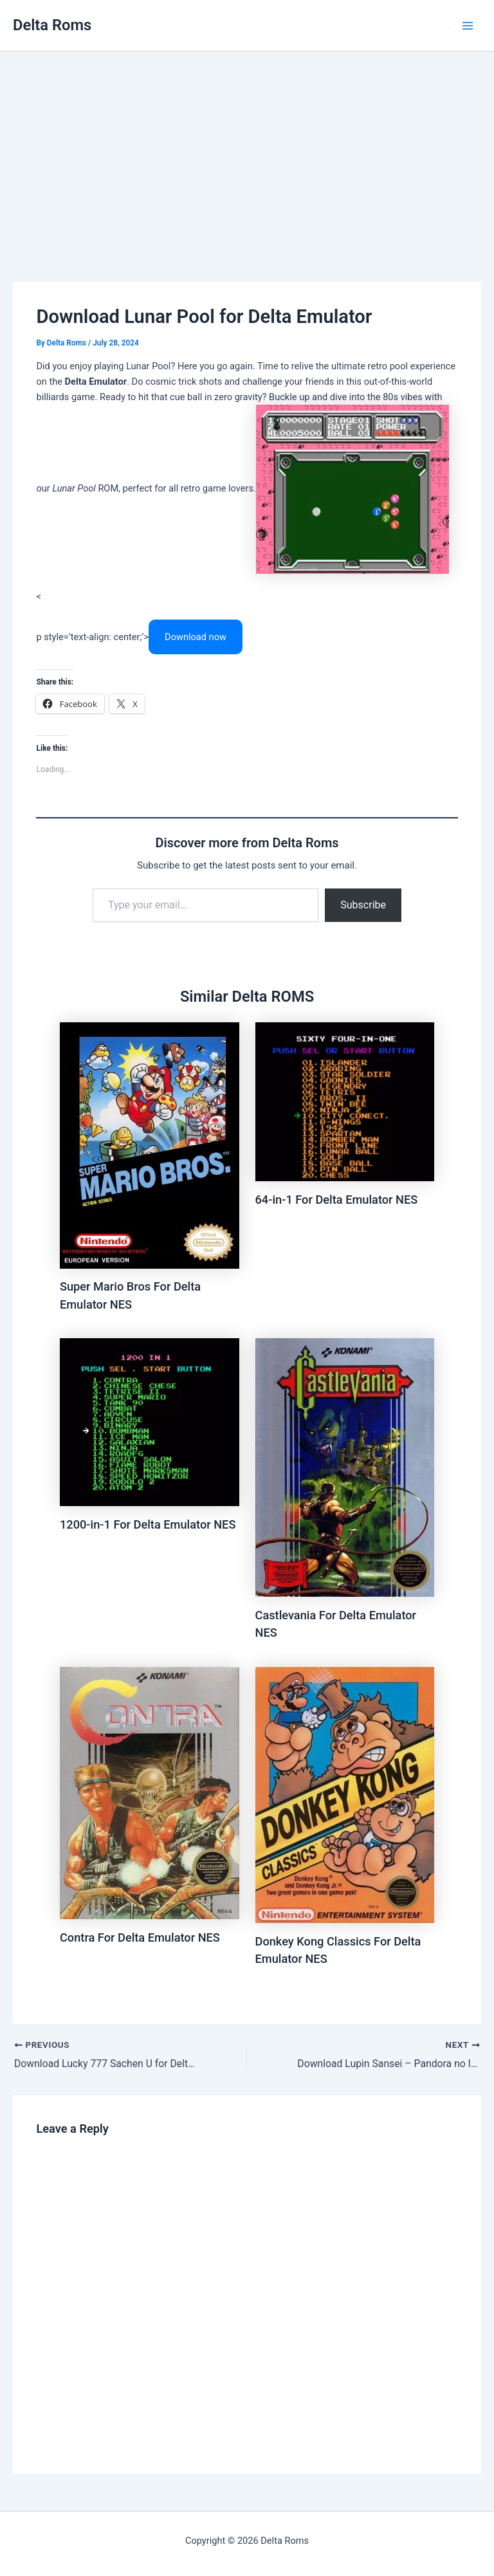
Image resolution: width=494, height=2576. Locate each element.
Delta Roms (52, 25)
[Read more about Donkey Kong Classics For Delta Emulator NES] (345, 1794)
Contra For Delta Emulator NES (140, 1937)
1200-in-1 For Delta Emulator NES (148, 1524)
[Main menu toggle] (467, 25)
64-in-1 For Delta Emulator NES (336, 1199)
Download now (195, 637)
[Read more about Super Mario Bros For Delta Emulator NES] (149, 1144)
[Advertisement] (247, 148)
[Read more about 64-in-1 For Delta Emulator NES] (345, 1101)
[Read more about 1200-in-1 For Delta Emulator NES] (149, 1422)
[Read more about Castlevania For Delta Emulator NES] (345, 1467)
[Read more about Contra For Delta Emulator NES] (149, 1792)
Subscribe (363, 905)
